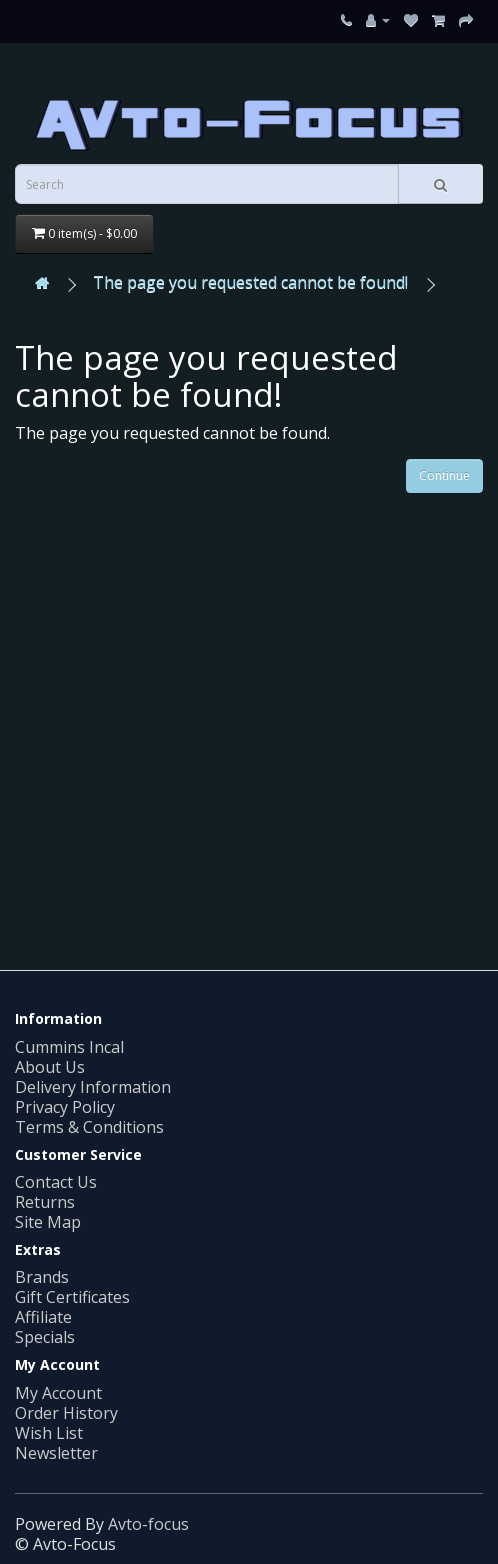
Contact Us (56, 1182)
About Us (50, 1067)
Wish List (49, 1433)
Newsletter (56, 1453)
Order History (66, 1413)
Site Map (48, 1222)
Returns (45, 1202)
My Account (58, 1393)
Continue (444, 475)
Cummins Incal (69, 1047)
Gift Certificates (72, 1297)
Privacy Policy (65, 1107)
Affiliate (43, 1317)
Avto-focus (148, 1524)
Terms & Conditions (89, 1127)
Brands (42, 1277)
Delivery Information (93, 1087)
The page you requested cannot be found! (250, 282)
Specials (45, 1337)
